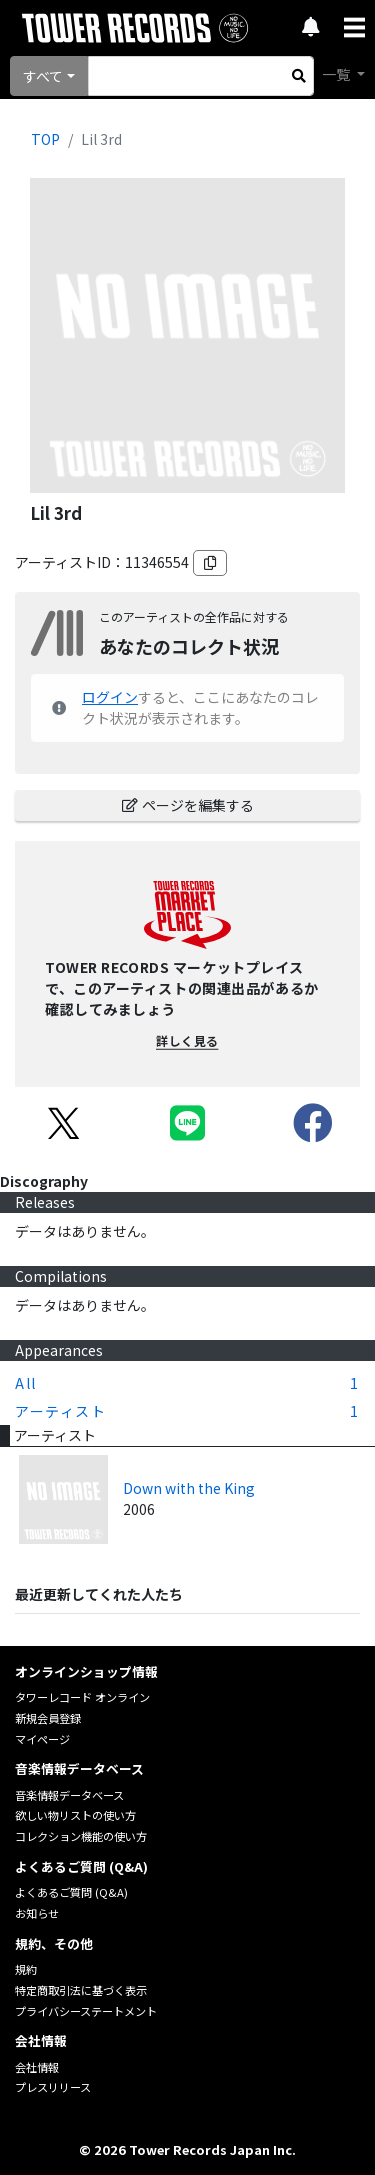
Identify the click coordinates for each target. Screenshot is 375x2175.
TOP (45, 139)
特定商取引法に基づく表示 (81, 1990)
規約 (26, 1969)
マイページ (42, 1739)
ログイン (110, 697)
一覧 (337, 74)
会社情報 (37, 2067)
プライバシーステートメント (86, 2011)
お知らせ (37, 1913)
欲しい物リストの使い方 (75, 1815)
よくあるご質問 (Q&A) (71, 1892)
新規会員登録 (48, 1718)
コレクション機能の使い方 (81, 1836)
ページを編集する (188, 805)
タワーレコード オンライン (82, 1697)
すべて (43, 76)
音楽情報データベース (69, 1795)
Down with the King (189, 1488)
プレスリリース (53, 2087)
